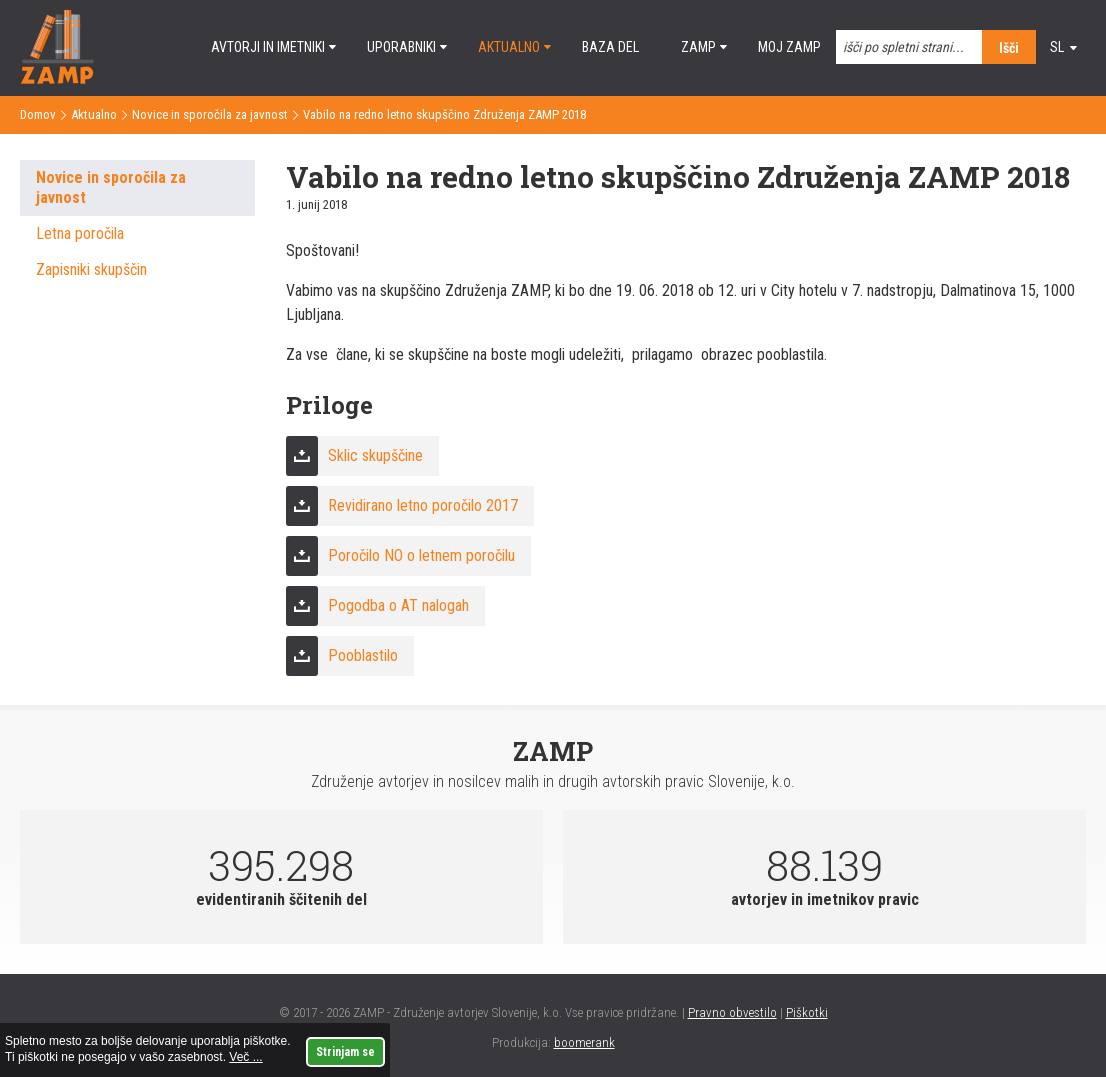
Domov (38, 114)
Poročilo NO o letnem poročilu (421, 555)
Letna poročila (80, 233)
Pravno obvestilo (732, 1012)
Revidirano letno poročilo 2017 (423, 505)
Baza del (610, 47)
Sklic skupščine (375, 455)
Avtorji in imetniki (268, 47)
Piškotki (807, 1012)
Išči (1009, 48)
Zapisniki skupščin (91, 269)
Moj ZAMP (789, 47)
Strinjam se (345, 1052)
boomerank (584, 1042)
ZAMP (698, 47)
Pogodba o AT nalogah (398, 605)
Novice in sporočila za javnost (210, 114)
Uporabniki (401, 47)
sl (1057, 47)
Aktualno (509, 47)
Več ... (245, 1057)
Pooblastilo (363, 655)
